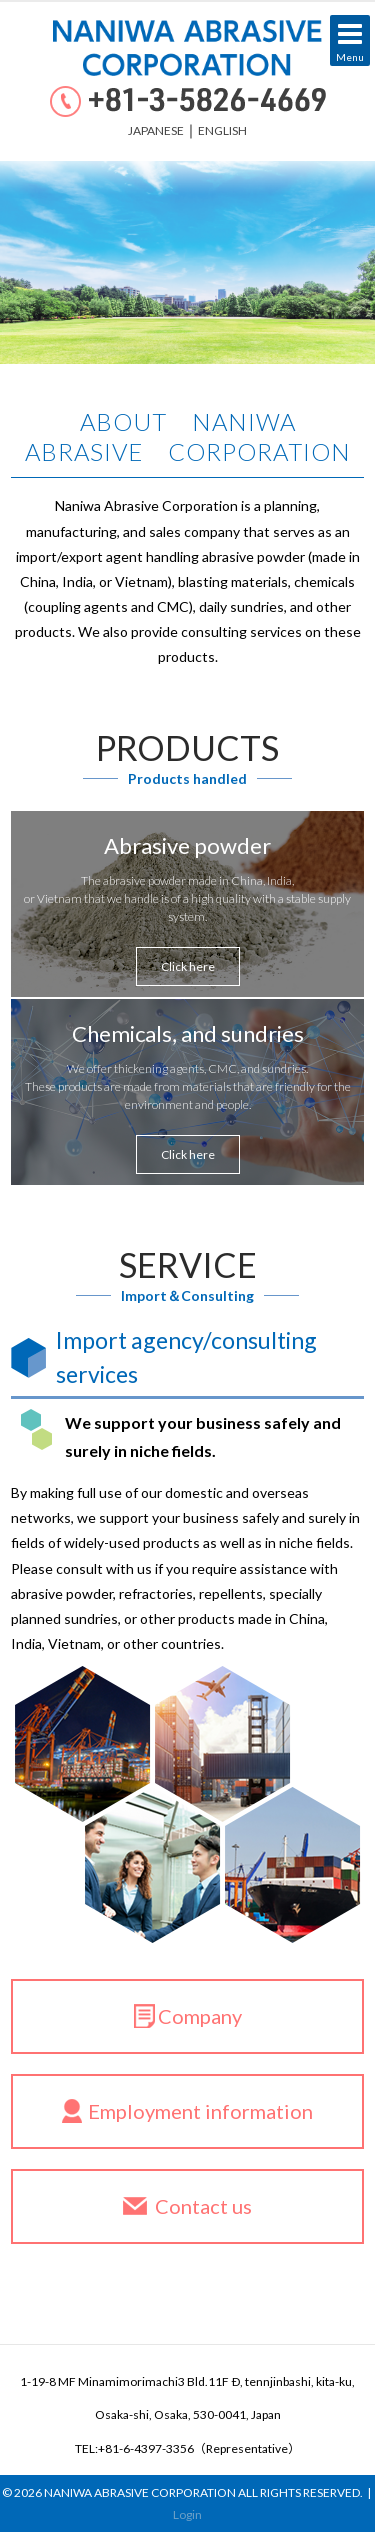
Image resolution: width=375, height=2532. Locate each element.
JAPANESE (156, 130)
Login (187, 2514)
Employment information (200, 2111)
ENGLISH (222, 130)
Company (200, 2016)
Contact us (203, 2206)
